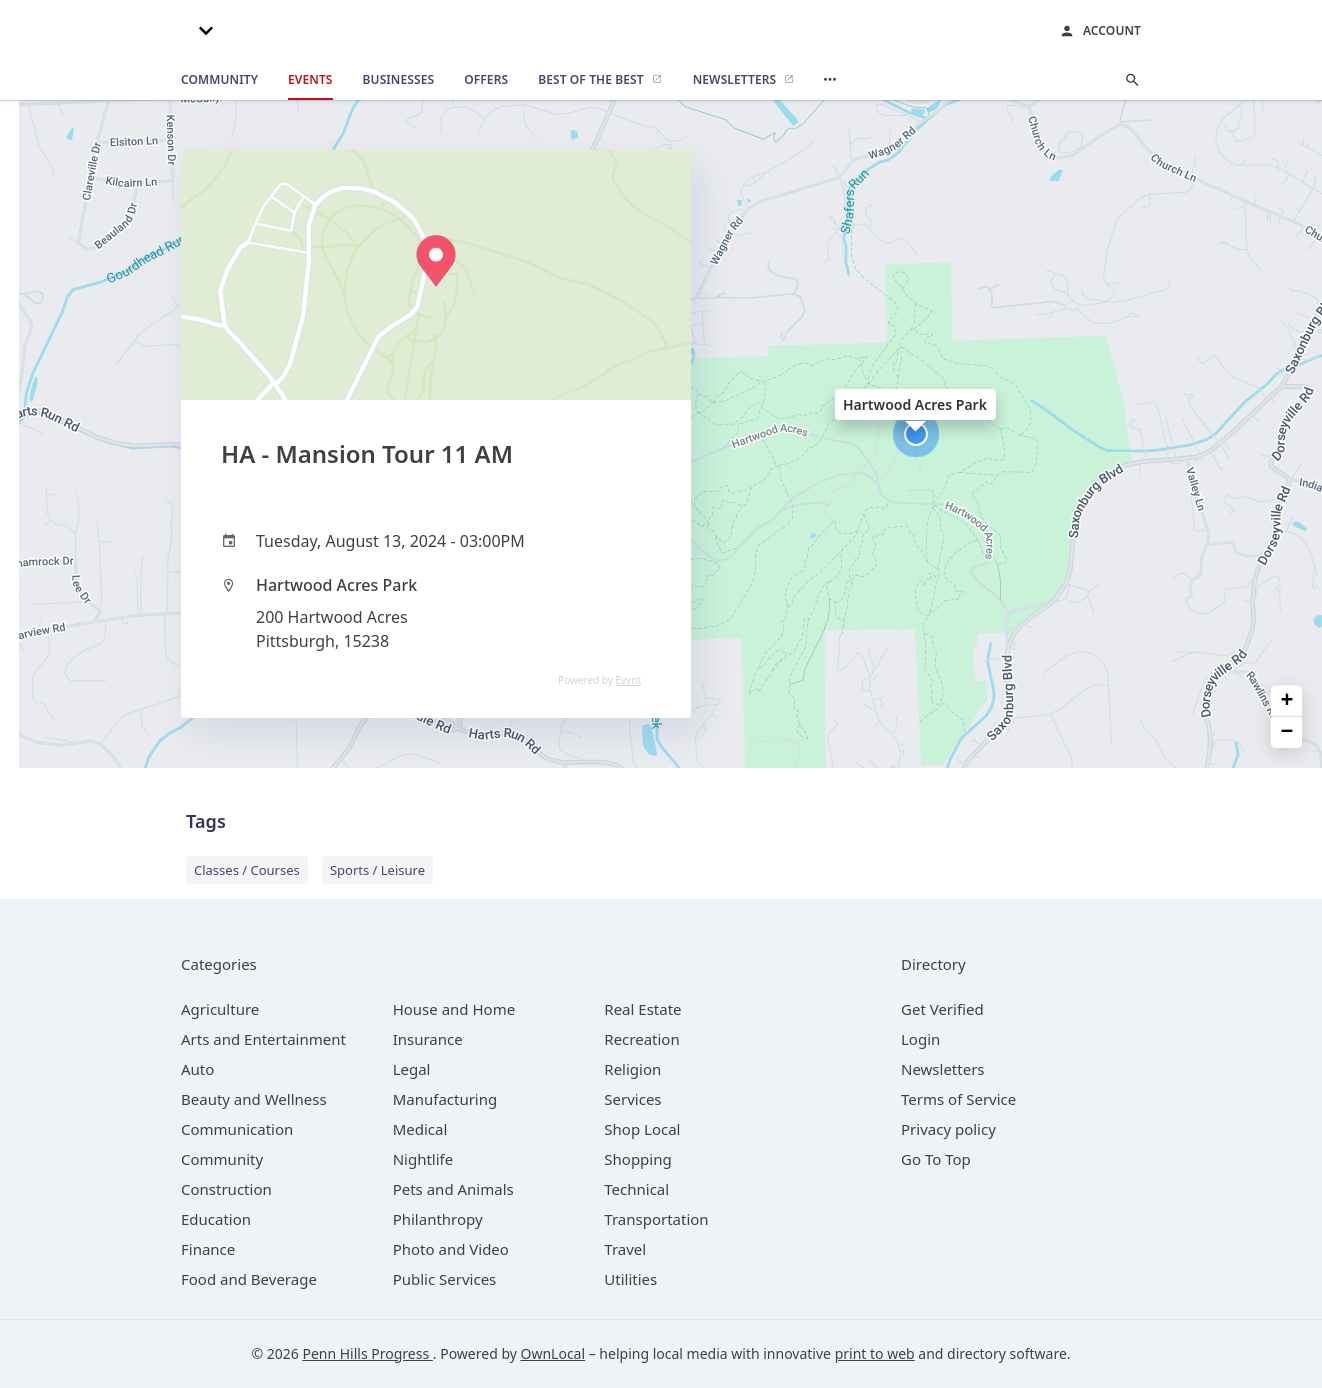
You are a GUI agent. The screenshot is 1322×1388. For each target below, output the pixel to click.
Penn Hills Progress (367, 1353)
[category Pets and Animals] (453, 1189)
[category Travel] (625, 1249)
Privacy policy (948, 1129)
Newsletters (943, 1069)
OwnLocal (553, 1353)
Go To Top (936, 1159)
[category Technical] (636, 1189)
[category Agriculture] (220, 1009)
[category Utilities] (630, 1279)
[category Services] (632, 1099)
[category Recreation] (641, 1039)
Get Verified (942, 1009)
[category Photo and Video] (451, 1249)
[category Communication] (237, 1129)
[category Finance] (208, 1249)
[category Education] (216, 1219)
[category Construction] (226, 1189)
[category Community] (222, 1159)
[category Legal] (412, 1069)
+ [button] (1287, 701)
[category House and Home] (454, 1009)
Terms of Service (958, 1099)
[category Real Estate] (642, 1009)
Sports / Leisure (377, 870)
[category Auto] (197, 1069)
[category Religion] (632, 1069)
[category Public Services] (445, 1279)
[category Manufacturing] (445, 1099)
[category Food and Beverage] (249, 1279)
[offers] (486, 80)
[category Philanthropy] (438, 1219)
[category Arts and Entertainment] (263, 1039)
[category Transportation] (656, 1219)
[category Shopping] (637, 1159)
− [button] (1287, 732)
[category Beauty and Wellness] (254, 1099)
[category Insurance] (428, 1039)
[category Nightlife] (423, 1159)
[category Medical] (420, 1129)
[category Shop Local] (642, 1129)
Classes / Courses (247, 870)
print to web (875, 1353)
